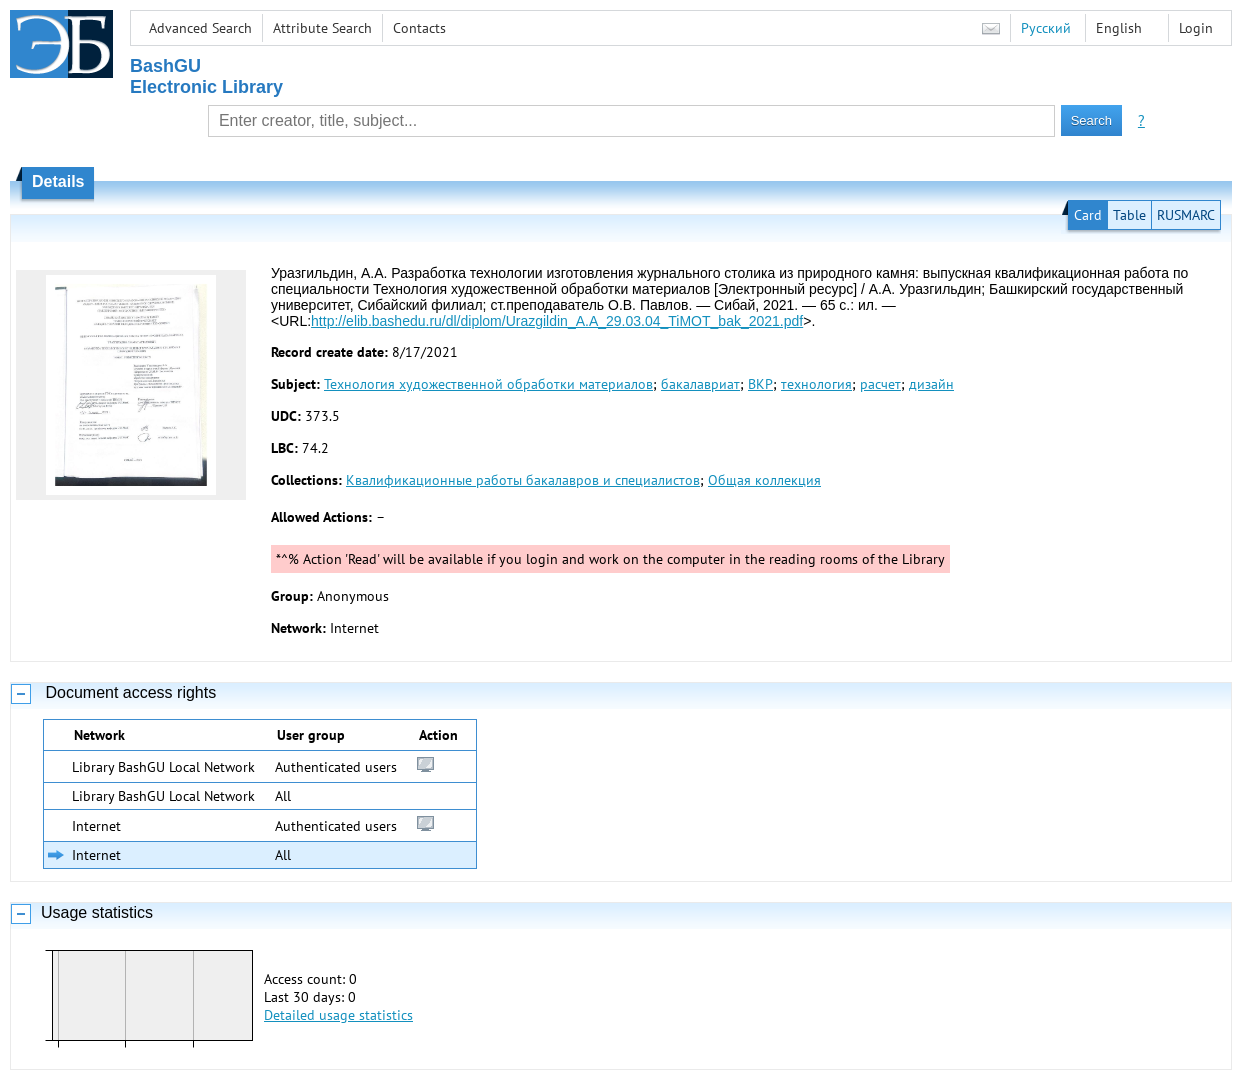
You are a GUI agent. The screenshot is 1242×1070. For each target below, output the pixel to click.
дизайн (931, 384)
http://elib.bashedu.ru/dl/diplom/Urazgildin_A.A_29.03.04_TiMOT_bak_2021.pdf (557, 321)
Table (1129, 215)
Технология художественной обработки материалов (488, 384)
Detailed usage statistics (338, 1015)
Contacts (419, 28)
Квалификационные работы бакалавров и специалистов (523, 480)
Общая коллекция (764, 480)
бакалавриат (700, 384)
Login (1196, 28)
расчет (880, 384)
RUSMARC (1186, 215)
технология (816, 384)
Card (1088, 215)
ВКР (760, 384)
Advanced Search (200, 28)
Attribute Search (322, 28)
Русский (1046, 28)
